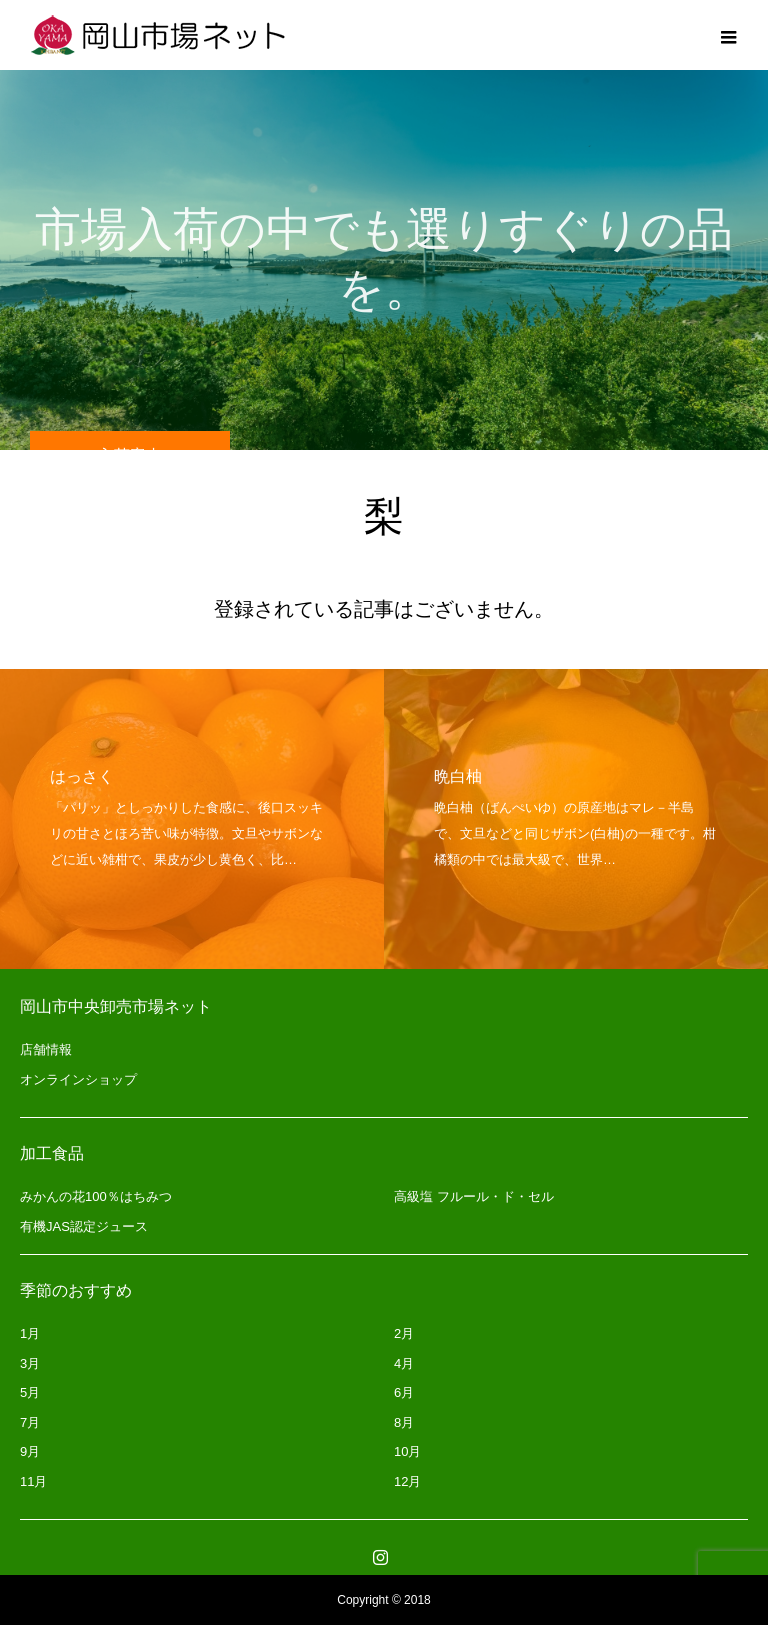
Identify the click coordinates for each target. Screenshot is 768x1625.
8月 (404, 1422)
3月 (30, 1363)
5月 (30, 1392)
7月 (30, 1422)
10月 (407, 1451)
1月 (30, 1333)
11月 (33, 1481)
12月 (407, 1481)
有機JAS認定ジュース (84, 1226)
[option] (192, 819)
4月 (404, 1363)
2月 (404, 1333)
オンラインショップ (78, 1079)
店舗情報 (46, 1049)
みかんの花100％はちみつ (96, 1196)
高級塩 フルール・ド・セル (474, 1196)
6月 (404, 1392)
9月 (30, 1451)
